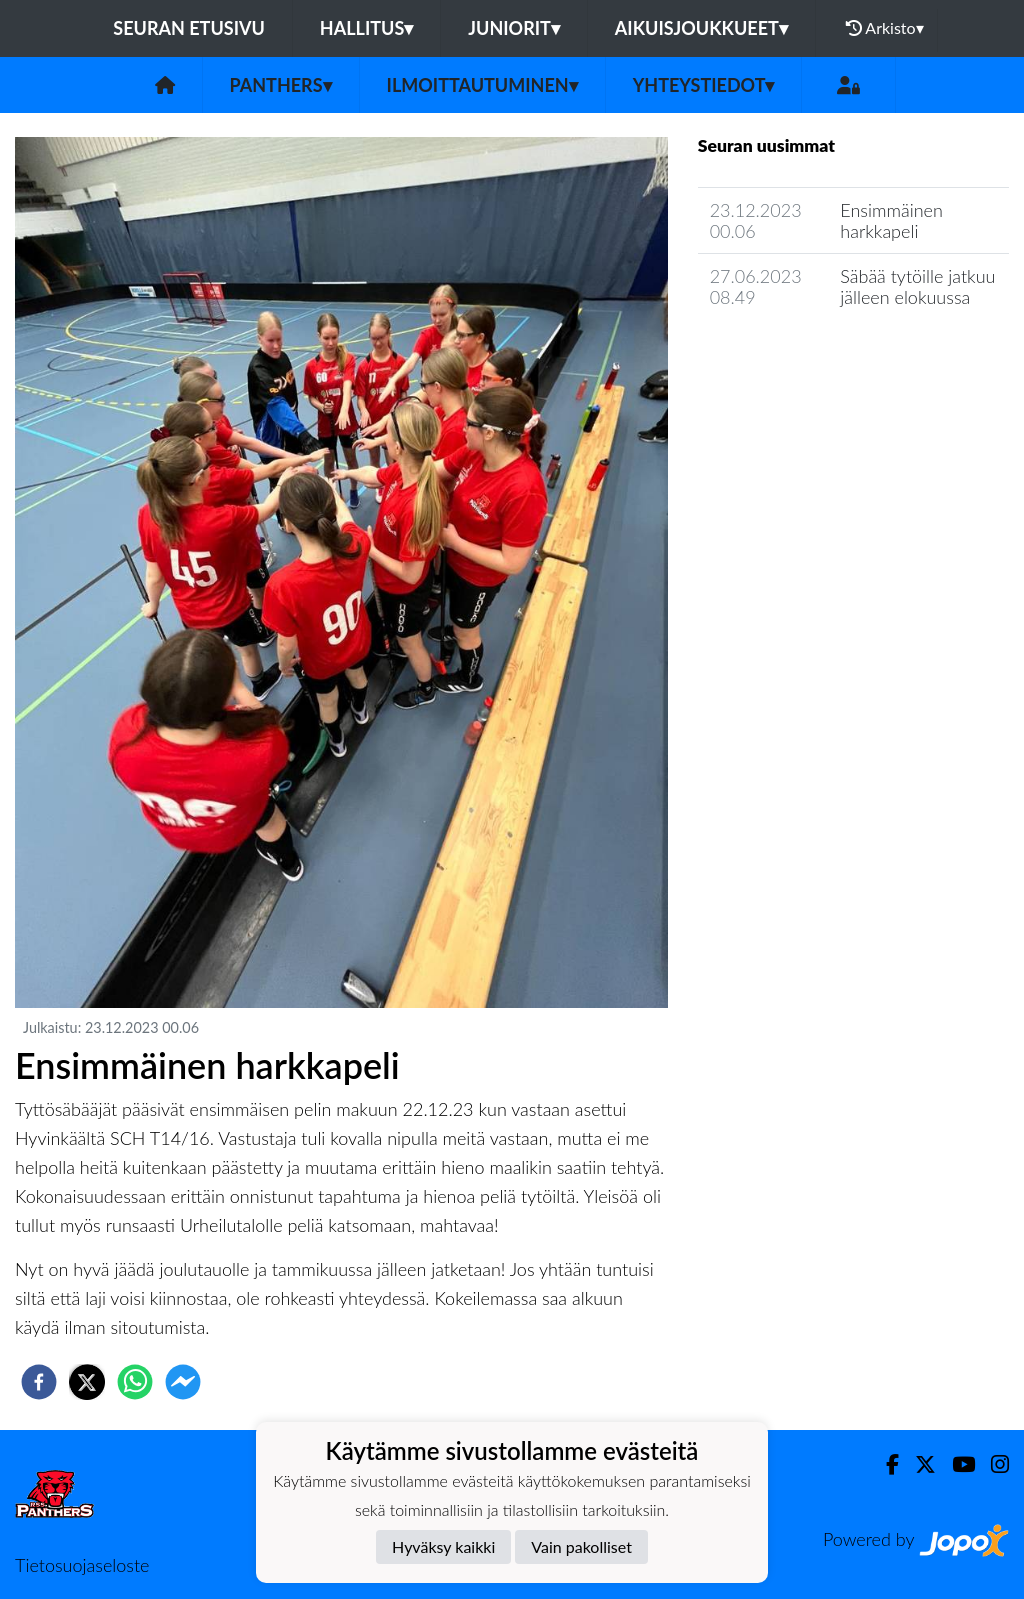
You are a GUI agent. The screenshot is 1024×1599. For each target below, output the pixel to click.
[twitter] (87, 1382)
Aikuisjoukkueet (701, 28)
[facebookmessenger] (183, 1382)
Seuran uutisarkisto (786, 354)
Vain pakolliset (581, 1546)
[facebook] (39, 1382)
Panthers (281, 85)
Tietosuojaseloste (82, 1565)
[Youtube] (955, 1464)
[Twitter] (917, 1464)
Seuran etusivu (189, 28)
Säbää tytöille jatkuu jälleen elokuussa (917, 286)
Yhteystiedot (704, 85)
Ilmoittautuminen (482, 85)
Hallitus (366, 28)
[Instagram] (992, 1464)
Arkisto (885, 28)
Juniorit (514, 28)
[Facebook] (884, 1464)
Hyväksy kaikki (443, 1546)
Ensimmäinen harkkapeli (891, 220)
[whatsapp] (135, 1382)
